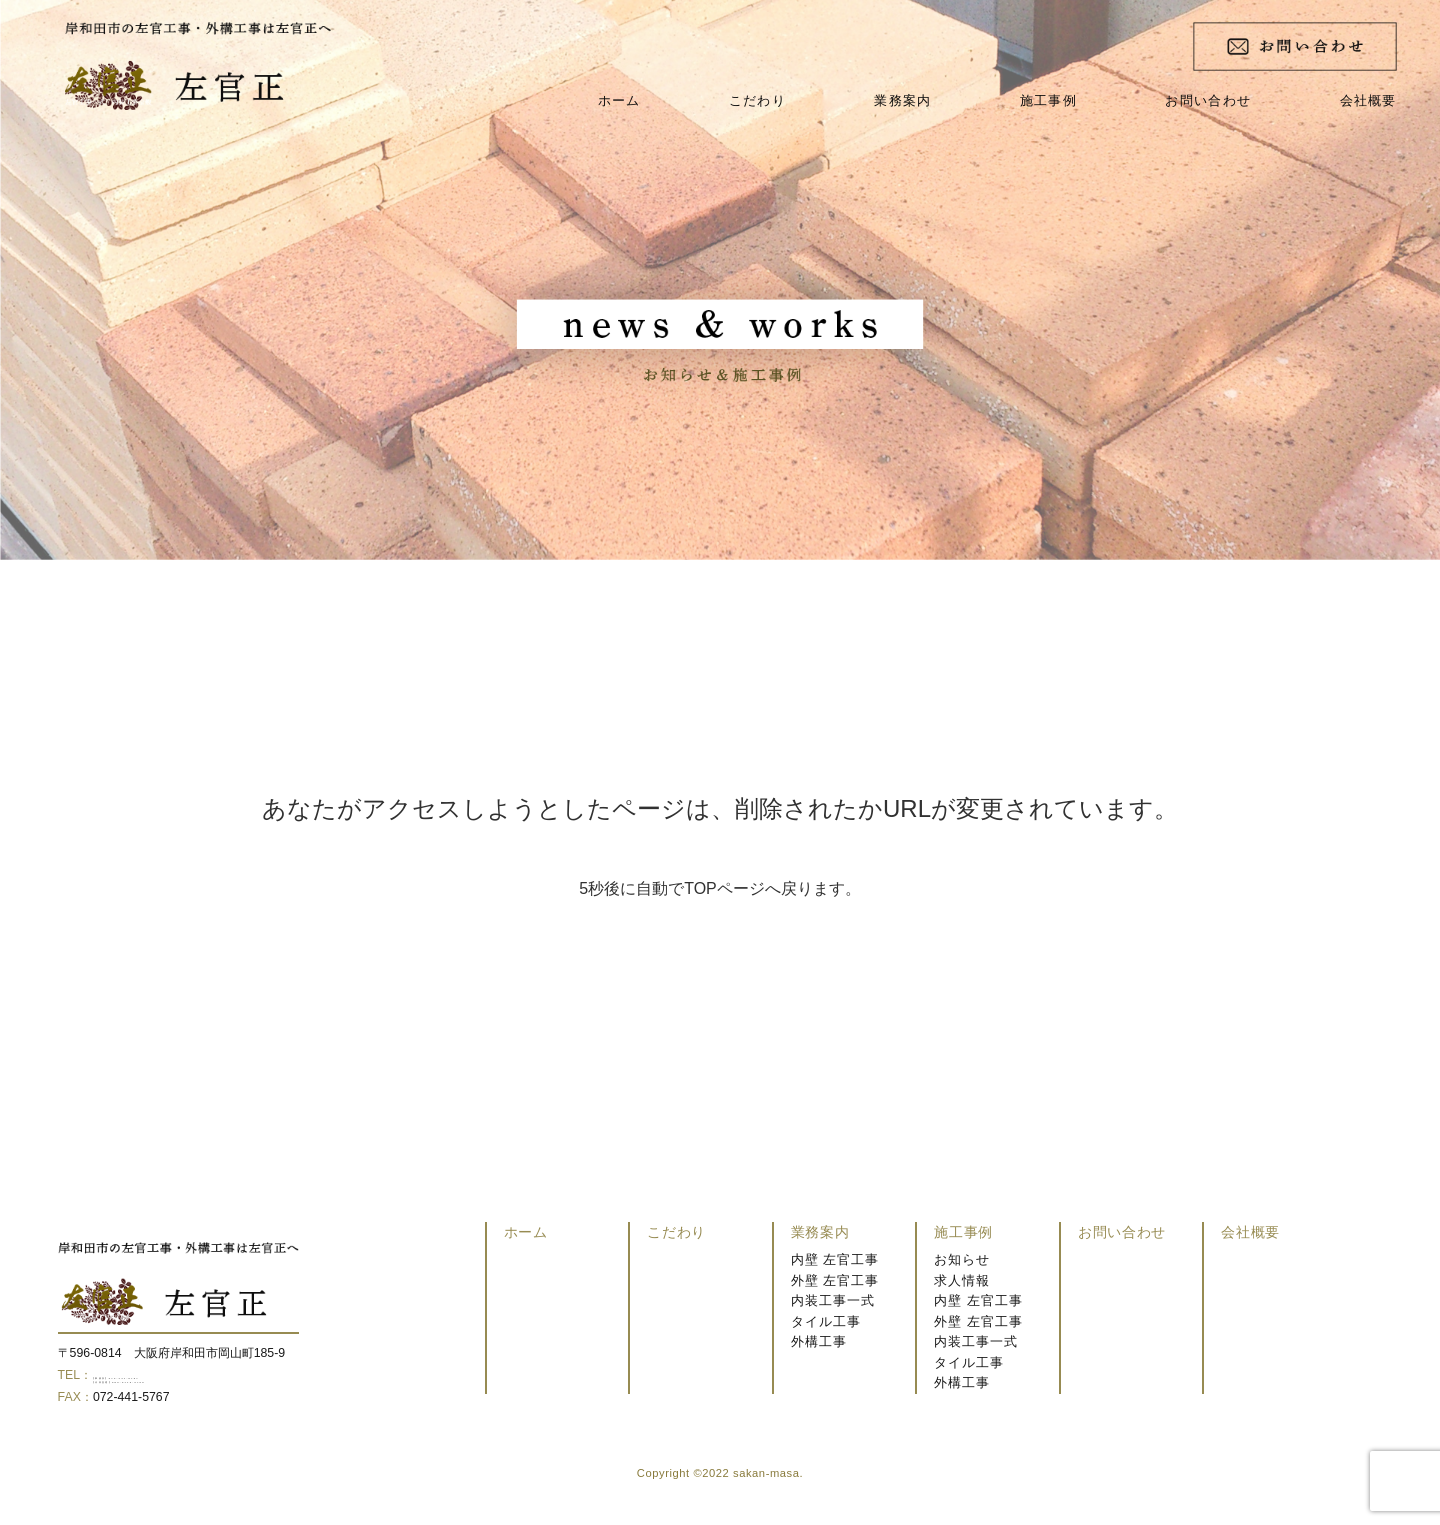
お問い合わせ (1208, 100)
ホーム (619, 100)
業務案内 (902, 100)
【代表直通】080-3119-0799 (170, 1395)
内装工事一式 (833, 1300)
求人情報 (962, 1280)
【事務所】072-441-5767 (160, 1375)
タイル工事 (826, 1321)
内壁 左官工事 (835, 1259)
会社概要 (1368, 100)
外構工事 (819, 1341)
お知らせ (962, 1259)
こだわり (757, 100)
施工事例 (1048, 100)
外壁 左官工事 (835, 1280)
